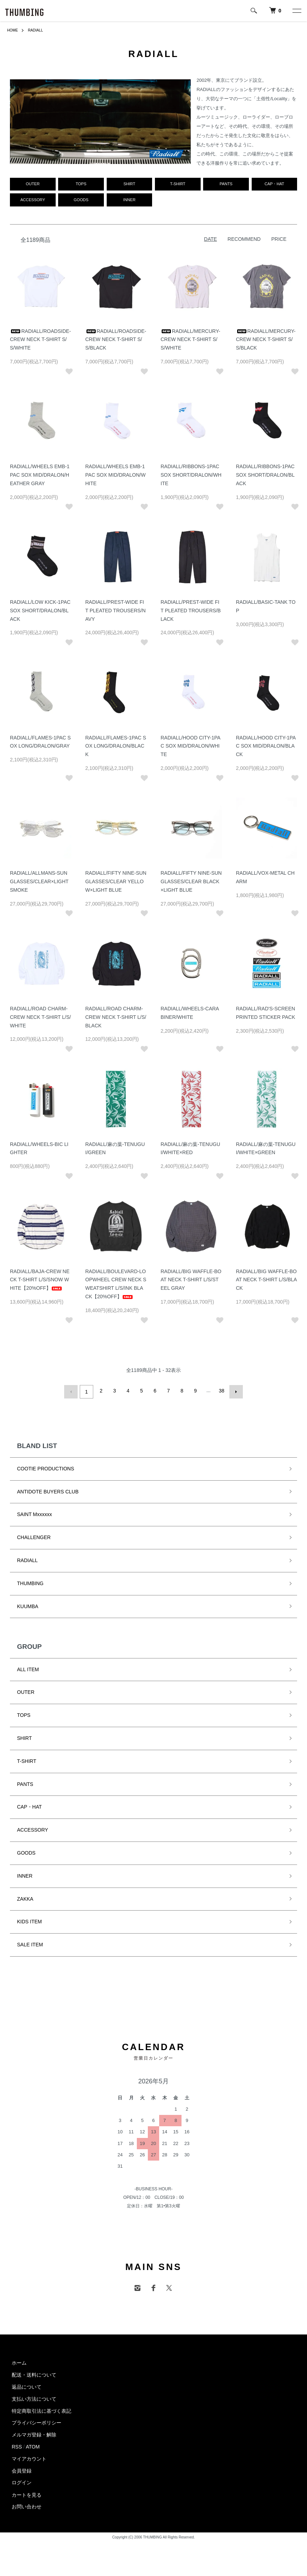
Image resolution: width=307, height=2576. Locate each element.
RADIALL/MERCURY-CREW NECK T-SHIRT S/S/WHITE (190, 343)
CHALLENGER (34, 1539)
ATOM (33, 2449)
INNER (25, 1877)
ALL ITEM (28, 1671)
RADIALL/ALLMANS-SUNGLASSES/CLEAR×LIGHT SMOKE (39, 885)
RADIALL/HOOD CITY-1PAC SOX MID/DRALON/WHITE (191, 750)
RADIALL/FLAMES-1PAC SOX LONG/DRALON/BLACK (115, 750)
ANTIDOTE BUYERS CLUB (47, 1493)
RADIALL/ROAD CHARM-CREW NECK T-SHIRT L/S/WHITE (40, 1021)
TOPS (23, 1717)
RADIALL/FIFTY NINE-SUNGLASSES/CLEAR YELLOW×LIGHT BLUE (115, 885)
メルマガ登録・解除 (34, 2437)
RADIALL (39, 30)
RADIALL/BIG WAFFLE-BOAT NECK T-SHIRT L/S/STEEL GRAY (191, 1283)
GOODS (26, 1854)
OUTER (25, 1694)
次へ (234, 1395)
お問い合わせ (26, 2509)
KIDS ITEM (29, 1924)
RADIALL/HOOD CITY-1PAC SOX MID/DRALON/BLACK (266, 750)
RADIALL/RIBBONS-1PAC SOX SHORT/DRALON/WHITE (191, 479)
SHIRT (24, 1740)
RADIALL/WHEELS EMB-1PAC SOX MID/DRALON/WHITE (115, 479)
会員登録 (22, 2472)
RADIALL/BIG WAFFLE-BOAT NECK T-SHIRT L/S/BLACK (266, 1283)
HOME (13, 30)
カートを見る (26, 2497)
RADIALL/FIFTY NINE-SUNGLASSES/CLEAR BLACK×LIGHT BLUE (191, 885)
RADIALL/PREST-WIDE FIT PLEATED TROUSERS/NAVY (115, 614)
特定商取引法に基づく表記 (41, 2413)
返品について (26, 2389)
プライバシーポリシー (36, 2425)
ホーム (19, 2365)
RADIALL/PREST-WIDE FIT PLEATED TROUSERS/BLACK (191, 614)
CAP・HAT (29, 1809)
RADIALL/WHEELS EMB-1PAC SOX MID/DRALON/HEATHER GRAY (39, 479)
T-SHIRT (26, 1763)
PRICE (278, 243)
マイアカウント (29, 2461)
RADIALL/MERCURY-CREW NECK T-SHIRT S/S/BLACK (266, 343)
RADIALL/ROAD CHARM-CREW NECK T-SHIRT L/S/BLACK (115, 1021)
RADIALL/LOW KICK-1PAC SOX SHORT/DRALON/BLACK (40, 614)
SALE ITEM (30, 1947)
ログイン (22, 2484)
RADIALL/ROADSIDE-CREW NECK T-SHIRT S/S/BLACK (115, 343)
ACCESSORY (32, 1832)
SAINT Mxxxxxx (34, 1516)
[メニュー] (296, 10)
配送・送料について (34, 2377)
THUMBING (30, 1585)
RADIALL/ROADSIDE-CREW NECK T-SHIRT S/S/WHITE (40, 343)
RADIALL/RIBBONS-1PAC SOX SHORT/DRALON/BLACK (265, 479)
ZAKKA (25, 1900)
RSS (17, 2449)
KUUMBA (27, 1608)
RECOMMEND (244, 243)
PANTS (25, 1786)
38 (220, 1395)
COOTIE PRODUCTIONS (45, 1470)
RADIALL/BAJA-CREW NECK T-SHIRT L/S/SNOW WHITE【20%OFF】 (39, 1283)
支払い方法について (34, 2401)
